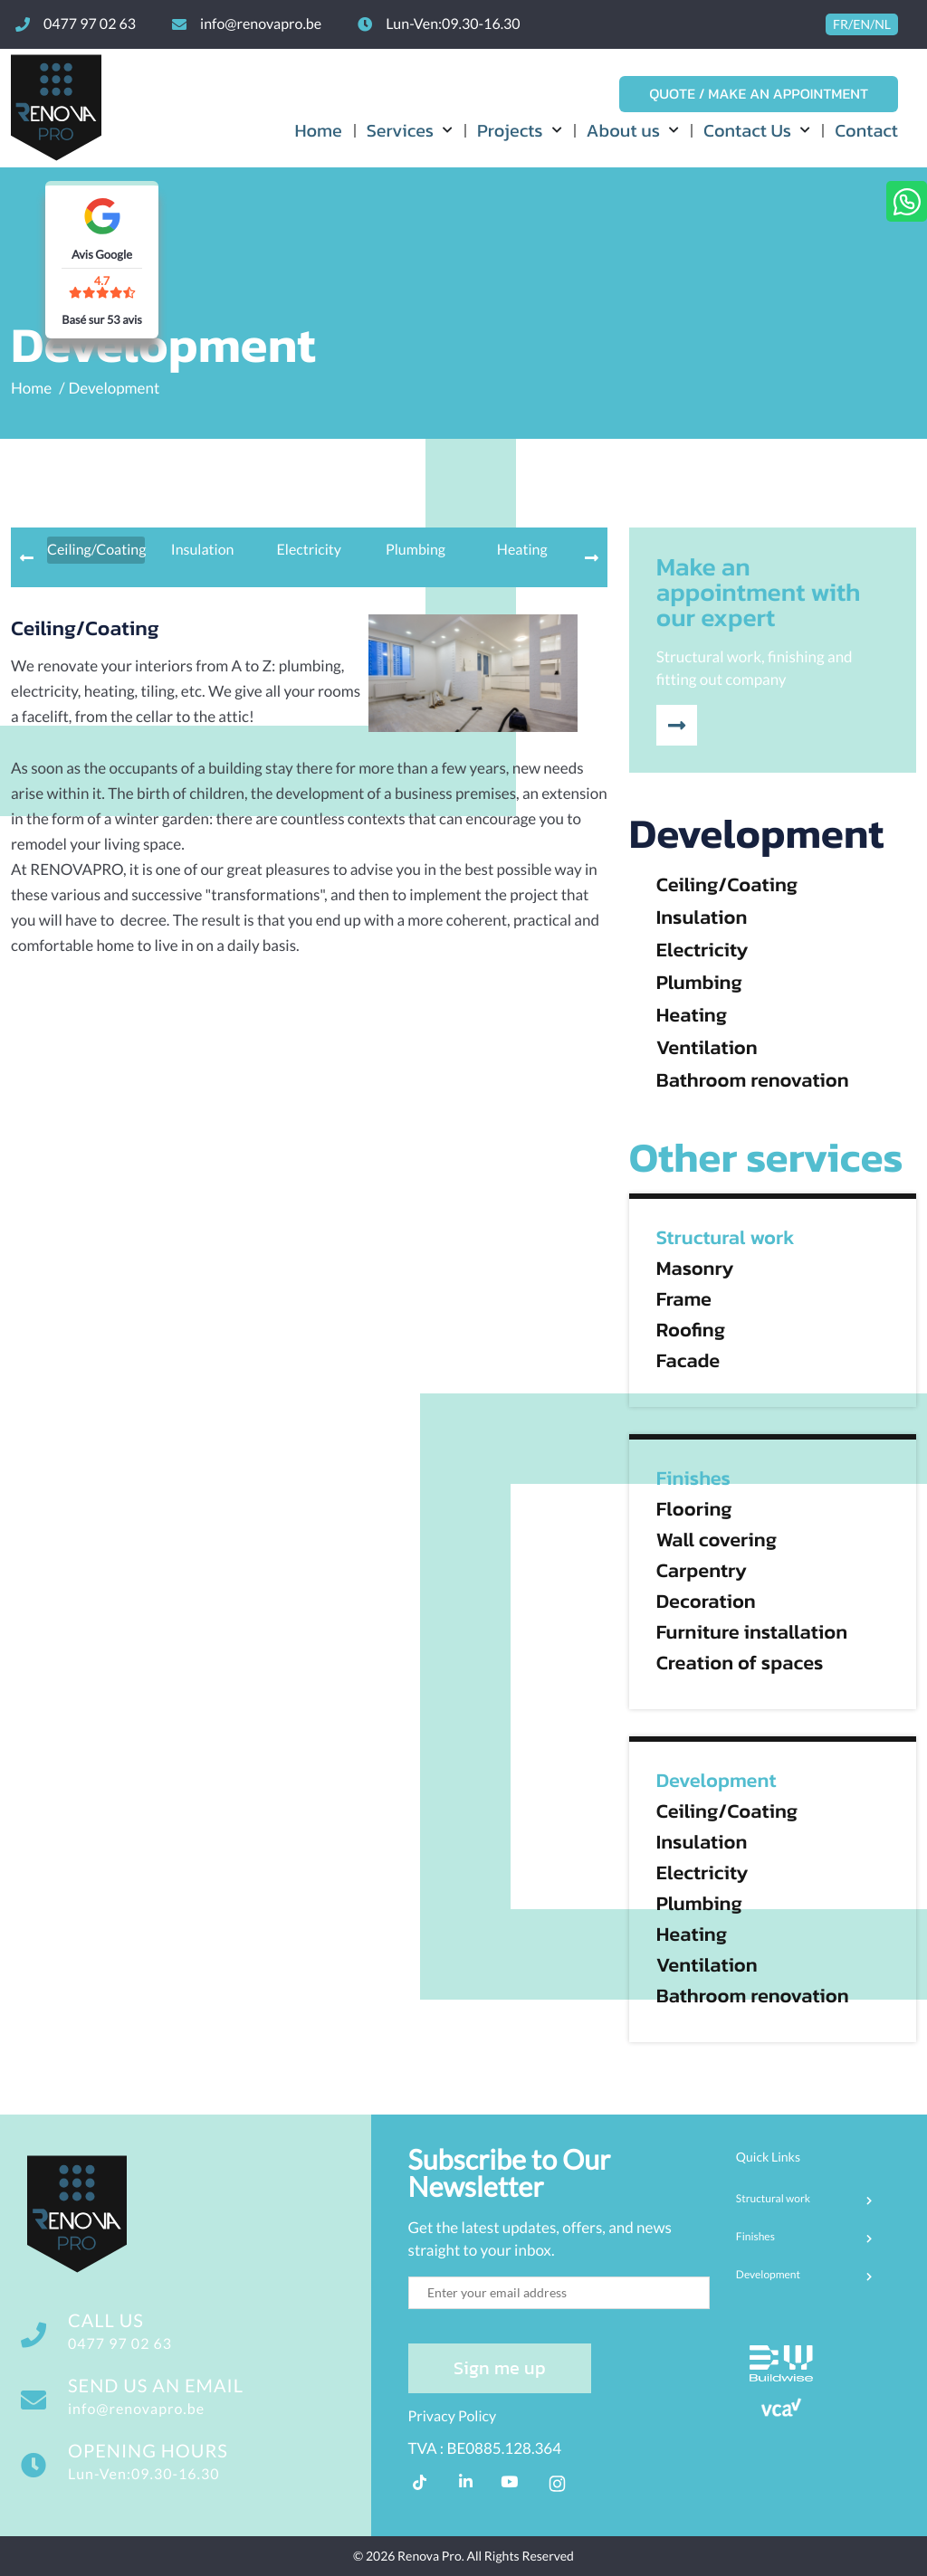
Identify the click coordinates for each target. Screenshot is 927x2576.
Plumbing (699, 982)
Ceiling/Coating (727, 885)
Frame (684, 1299)
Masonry (695, 1268)
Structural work (725, 1238)
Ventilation (707, 1048)
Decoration (706, 1601)
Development (114, 387)
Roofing (691, 1330)
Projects (510, 130)
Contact (866, 130)
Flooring (694, 1509)
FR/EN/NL (862, 24)
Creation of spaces (740, 1663)
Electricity (702, 950)
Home (317, 130)
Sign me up (500, 2367)
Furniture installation (751, 1632)
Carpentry (701, 1571)
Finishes (693, 1478)
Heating (691, 1015)
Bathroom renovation (752, 1080)
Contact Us (747, 130)
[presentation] (26, 558)
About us (623, 130)
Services (400, 130)
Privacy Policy (452, 2416)
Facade (688, 1361)
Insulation (702, 917)
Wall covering (716, 1540)
